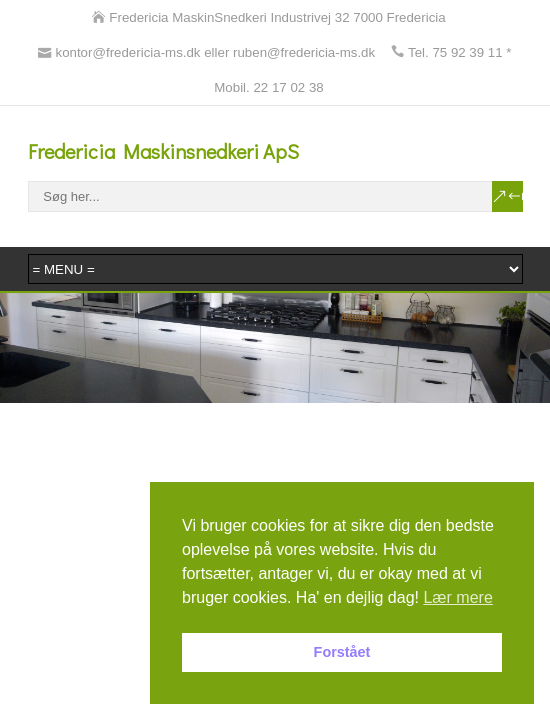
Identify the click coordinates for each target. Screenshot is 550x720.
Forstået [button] (342, 652)
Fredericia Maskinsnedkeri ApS (163, 151)
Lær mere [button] (457, 597)
